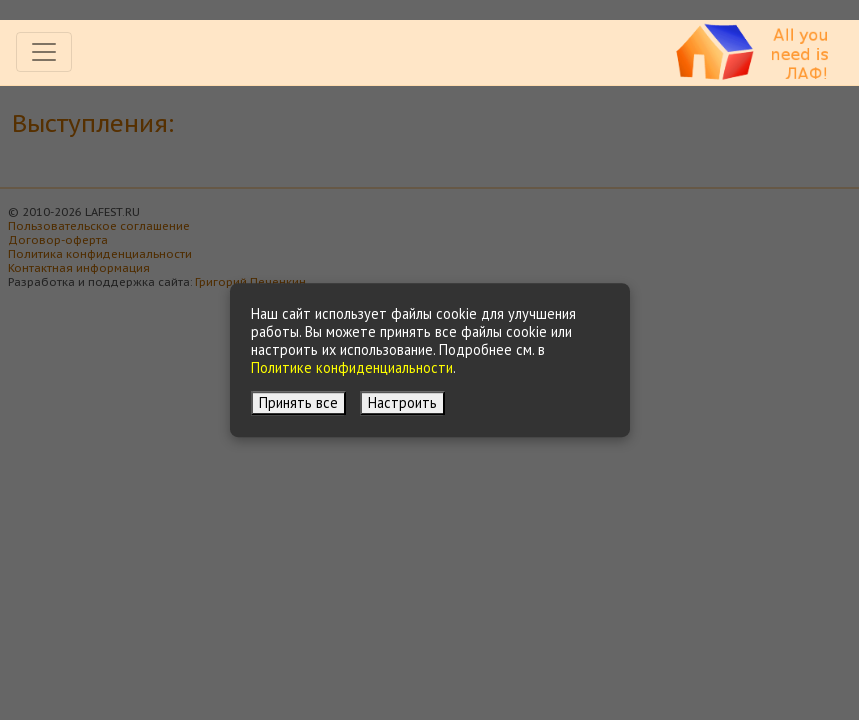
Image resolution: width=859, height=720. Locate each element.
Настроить (402, 402)
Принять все (298, 402)
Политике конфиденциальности (352, 367)
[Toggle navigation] (44, 52)
